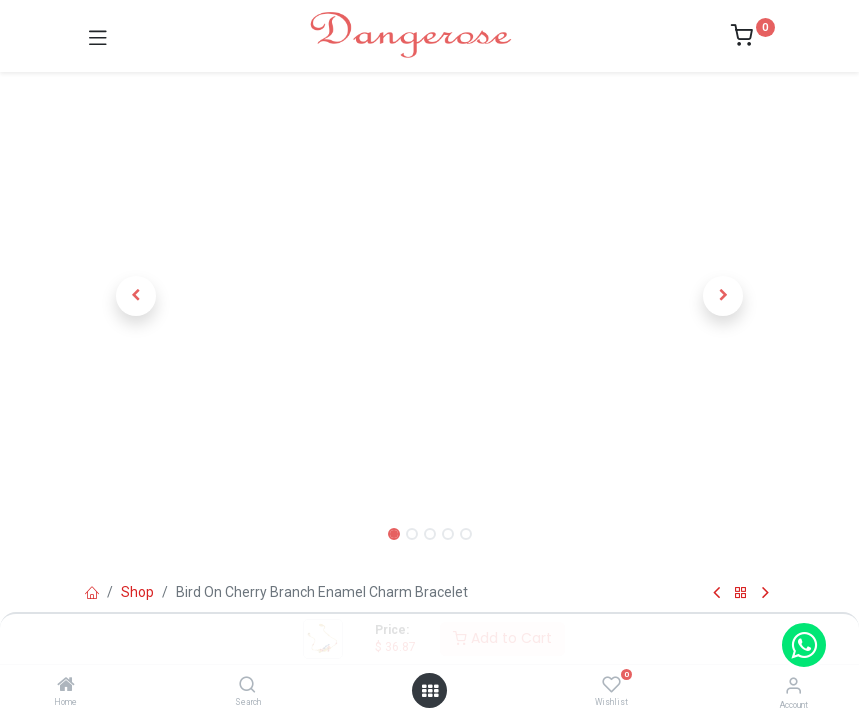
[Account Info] (793, 685)
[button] (137, 296)
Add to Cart (502, 638)
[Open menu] (430, 691)
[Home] (66, 686)
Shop (137, 592)
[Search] (247, 686)
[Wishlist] (611, 685)
